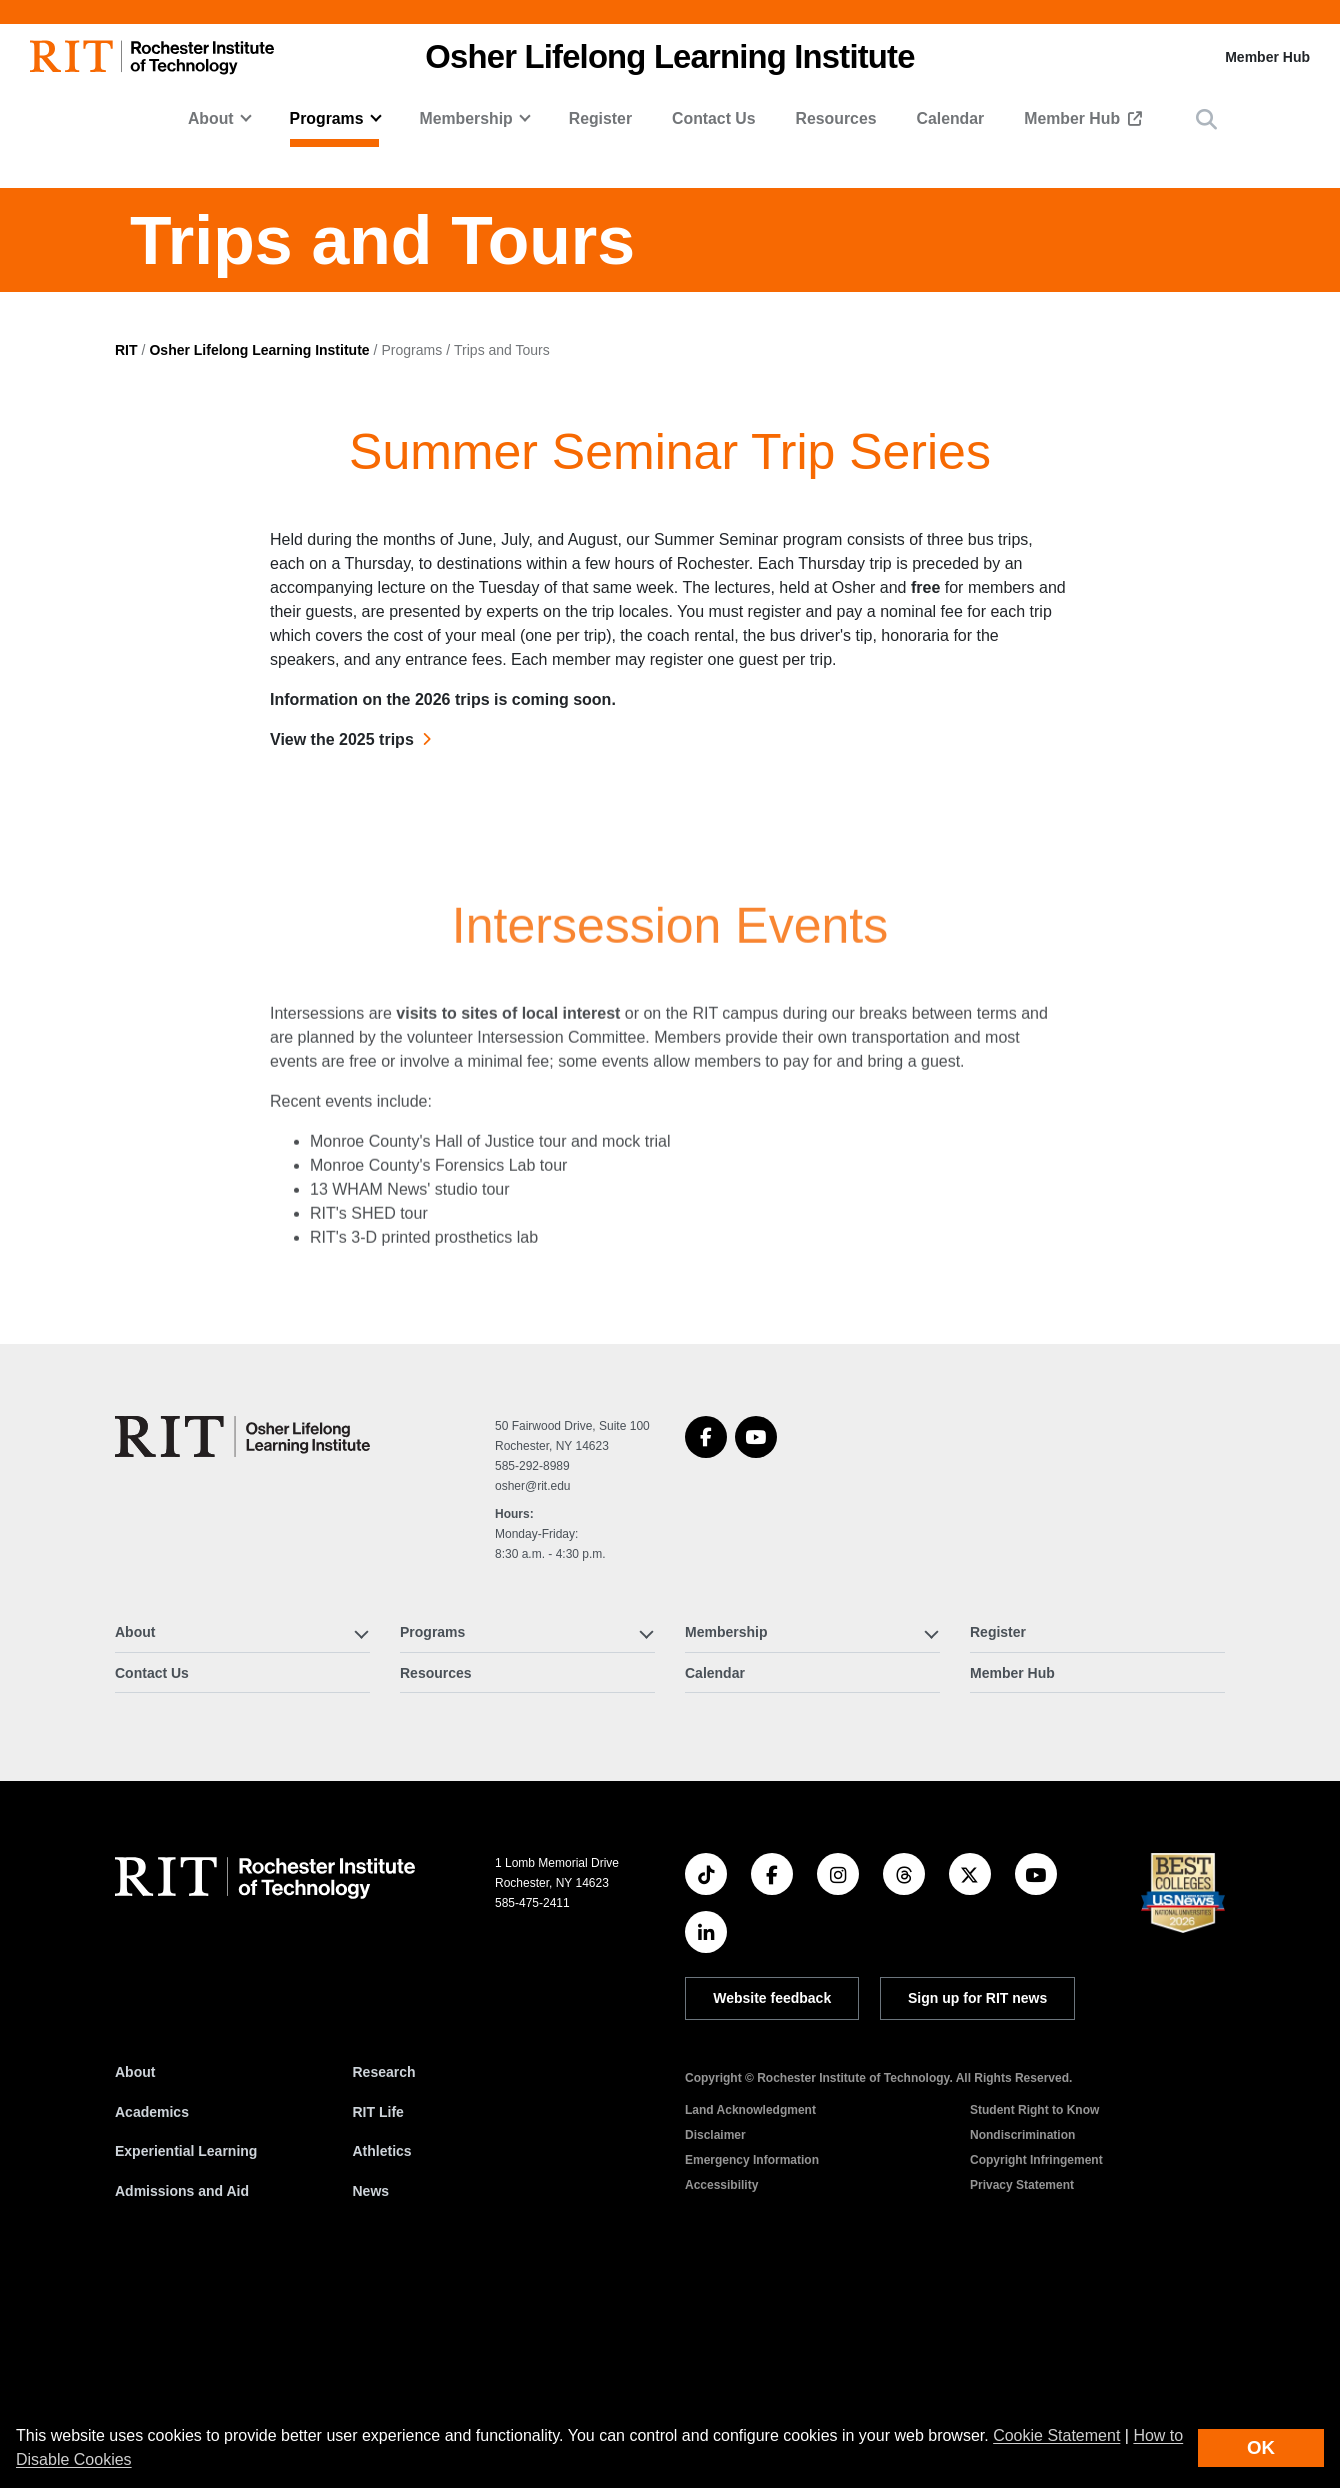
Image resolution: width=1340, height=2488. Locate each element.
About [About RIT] (135, 2277)
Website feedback (772, 2203)
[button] (1206, 119)
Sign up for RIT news (977, 2203)
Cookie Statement (1056, 2435)
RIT (126, 554)
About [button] (211, 118)
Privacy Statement (1022, 2390)
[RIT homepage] (152, 57)
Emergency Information (752, 2365)
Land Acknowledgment (750, 2315)
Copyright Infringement (1036, 2365)
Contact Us (714, 118)
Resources (836, 118)
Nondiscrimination (1022, 2340)
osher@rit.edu (533, 1691)
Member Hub (1267, 57)
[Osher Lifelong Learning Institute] (242, 1641)
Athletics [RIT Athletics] (382, 2356)
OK (1261, 2447)
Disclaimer (715, 2340)
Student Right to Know (1034, 2315)
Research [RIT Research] (384, 2277)
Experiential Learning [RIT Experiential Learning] (186, 2356)
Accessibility (721, 2390)
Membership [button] (465, 118)
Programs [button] (327, 118)
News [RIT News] (371, 2396)
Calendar (951, 118)
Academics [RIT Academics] (152, 2316)
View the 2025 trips (342, 944)
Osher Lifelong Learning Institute (259, 554)
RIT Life (378, 2316)
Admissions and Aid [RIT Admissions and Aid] (182, 2396)
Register (600, 118)
